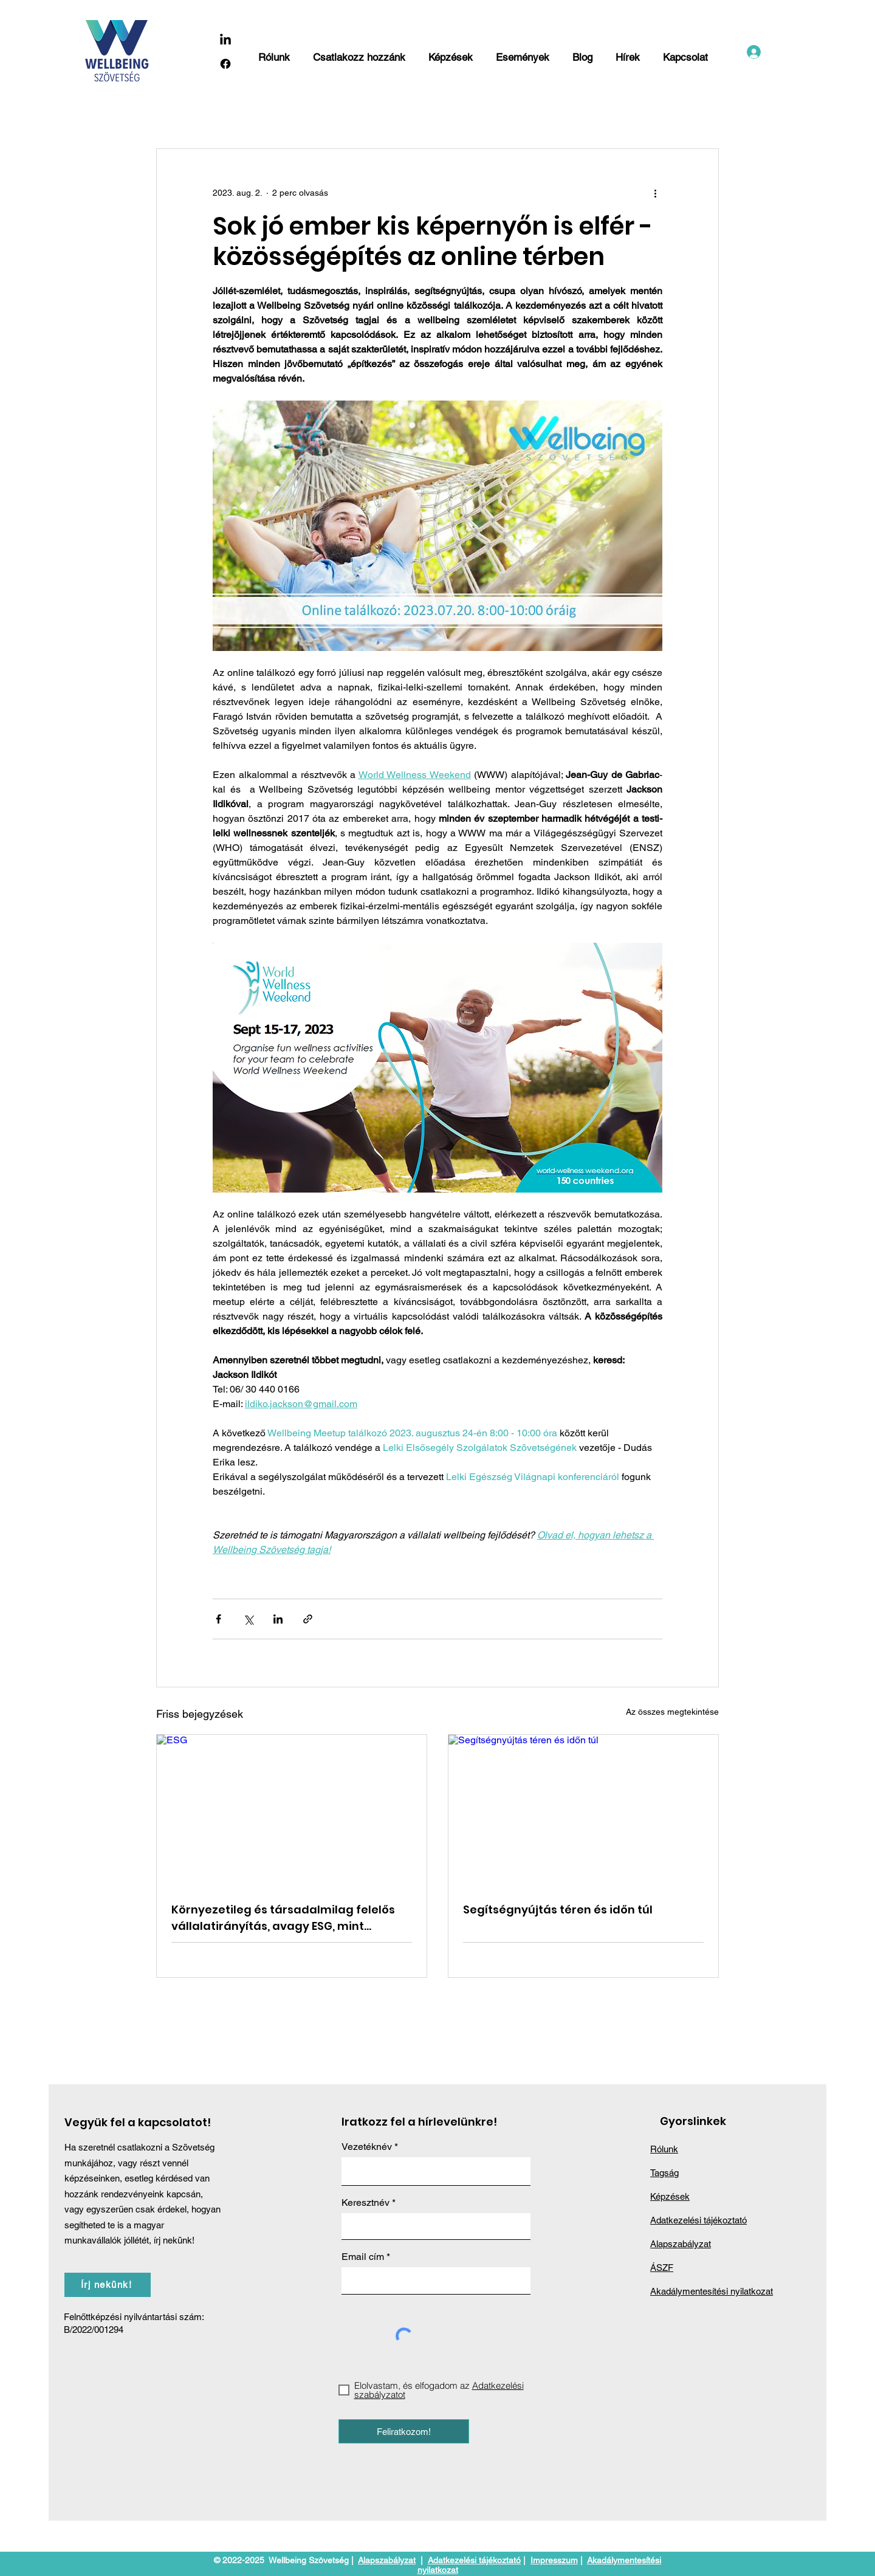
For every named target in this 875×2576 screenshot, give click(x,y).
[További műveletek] (655, 192)
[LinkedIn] (225, 40)
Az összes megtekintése (672, 1712)
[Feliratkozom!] (403, 2431)
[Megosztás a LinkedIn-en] (278, 1619)
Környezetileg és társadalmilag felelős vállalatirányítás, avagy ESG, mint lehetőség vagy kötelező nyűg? (283, 1918)
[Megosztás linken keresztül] (308, 1619)
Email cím (362, 2257)
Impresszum (554, 2560)
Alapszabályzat (387, 2560)
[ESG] (292, 1811)
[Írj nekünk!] (107, 2285)
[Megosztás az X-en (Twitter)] (248, 1619)
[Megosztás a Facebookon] (218, 1619)
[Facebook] (225, 64)
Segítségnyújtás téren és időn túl (558, 1909)
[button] (359, 52)
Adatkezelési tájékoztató (474, 2560)
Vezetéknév (366, 2147)
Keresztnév (365, 2203)
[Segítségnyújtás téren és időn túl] (583, 1811)
